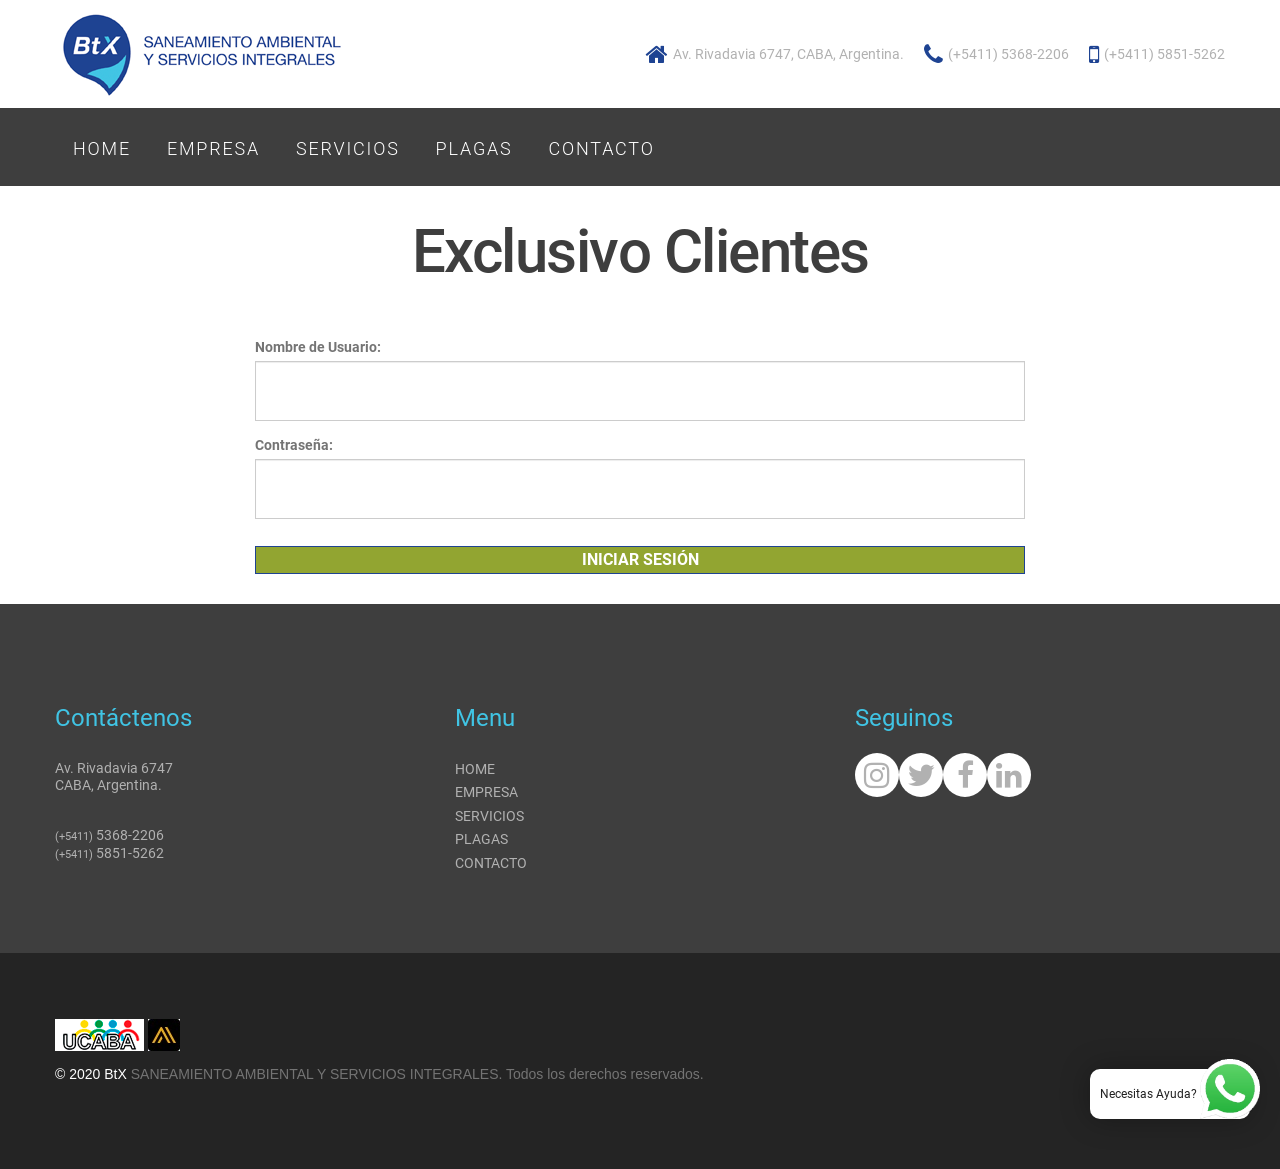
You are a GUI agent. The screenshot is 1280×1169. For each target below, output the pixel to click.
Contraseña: (294, 445)
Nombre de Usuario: (318, 347)
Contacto (602, 148)
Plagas (474, 148)
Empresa (213, 148)
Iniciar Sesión (640, 559)
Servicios (348, 148)
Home (102, 148)
